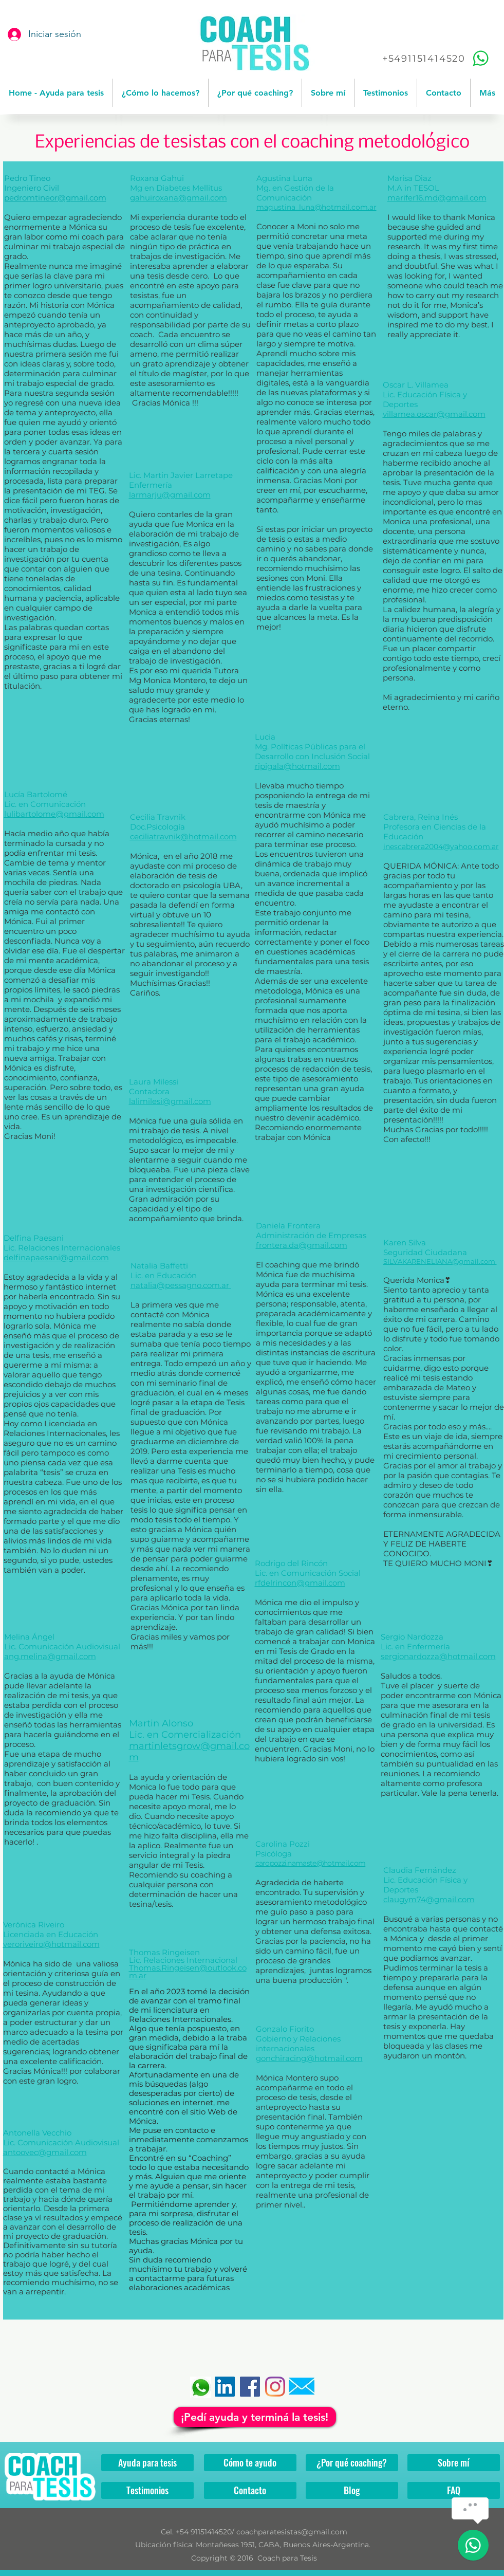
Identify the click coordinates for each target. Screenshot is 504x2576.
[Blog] (352, 2490)
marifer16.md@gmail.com (437, 198)
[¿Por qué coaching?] (352, 2462)
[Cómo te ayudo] (250, 2462)
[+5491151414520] (437, 58)
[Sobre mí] (453, 2462)
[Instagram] (275, 2387)
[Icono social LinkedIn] (225, 2387)
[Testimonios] (147, 2490)
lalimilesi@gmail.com (170, 1101)
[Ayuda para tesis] (147, 2462)
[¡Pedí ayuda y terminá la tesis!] (255, 2417)
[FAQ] (453, 2490)
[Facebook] (250, 2387)
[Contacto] (250, 2490)
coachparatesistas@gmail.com (291, 2531)
